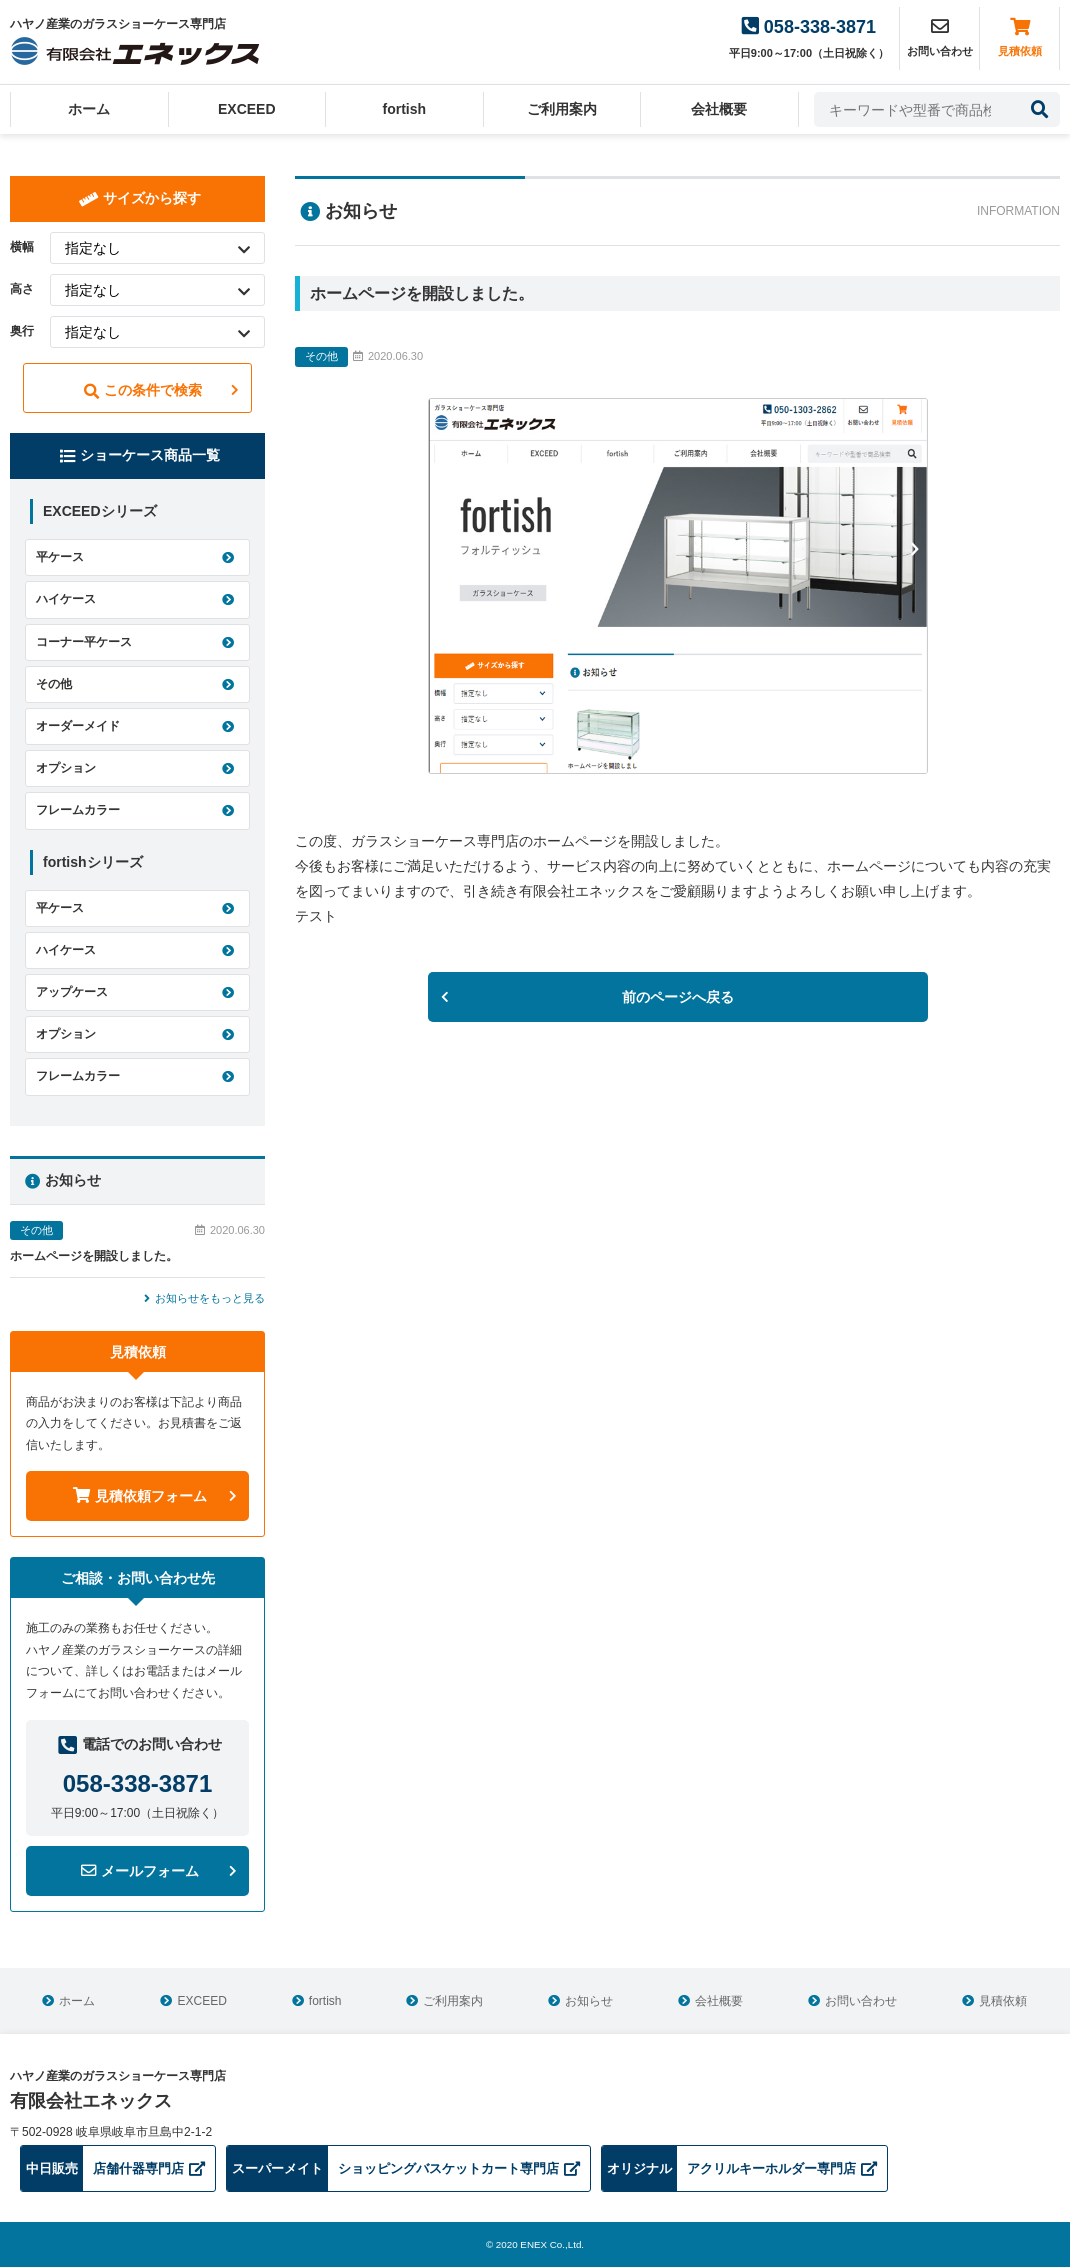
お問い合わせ (861, 2001)
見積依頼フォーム (140, 1496)
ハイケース (66, 599)
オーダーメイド (78, 726)
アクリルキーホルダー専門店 (739, 2168)
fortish (404, 109)
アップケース (72, 992)
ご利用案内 (562, 109)
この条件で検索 (143, 390)
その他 (54, 684)
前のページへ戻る (678, 997)
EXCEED (247, 109)
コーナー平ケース (84, 642)
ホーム (89, 109)
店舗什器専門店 (113, 2168)
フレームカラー (78, 810)
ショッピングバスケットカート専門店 (403, 2168)
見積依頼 (1019, 37)
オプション (66, 768)
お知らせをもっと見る (204, 1298)
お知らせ (589, 2001)
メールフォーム (140, 1871)
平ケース (60, 557)
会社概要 (719, 109)
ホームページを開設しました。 (94, 1256)
